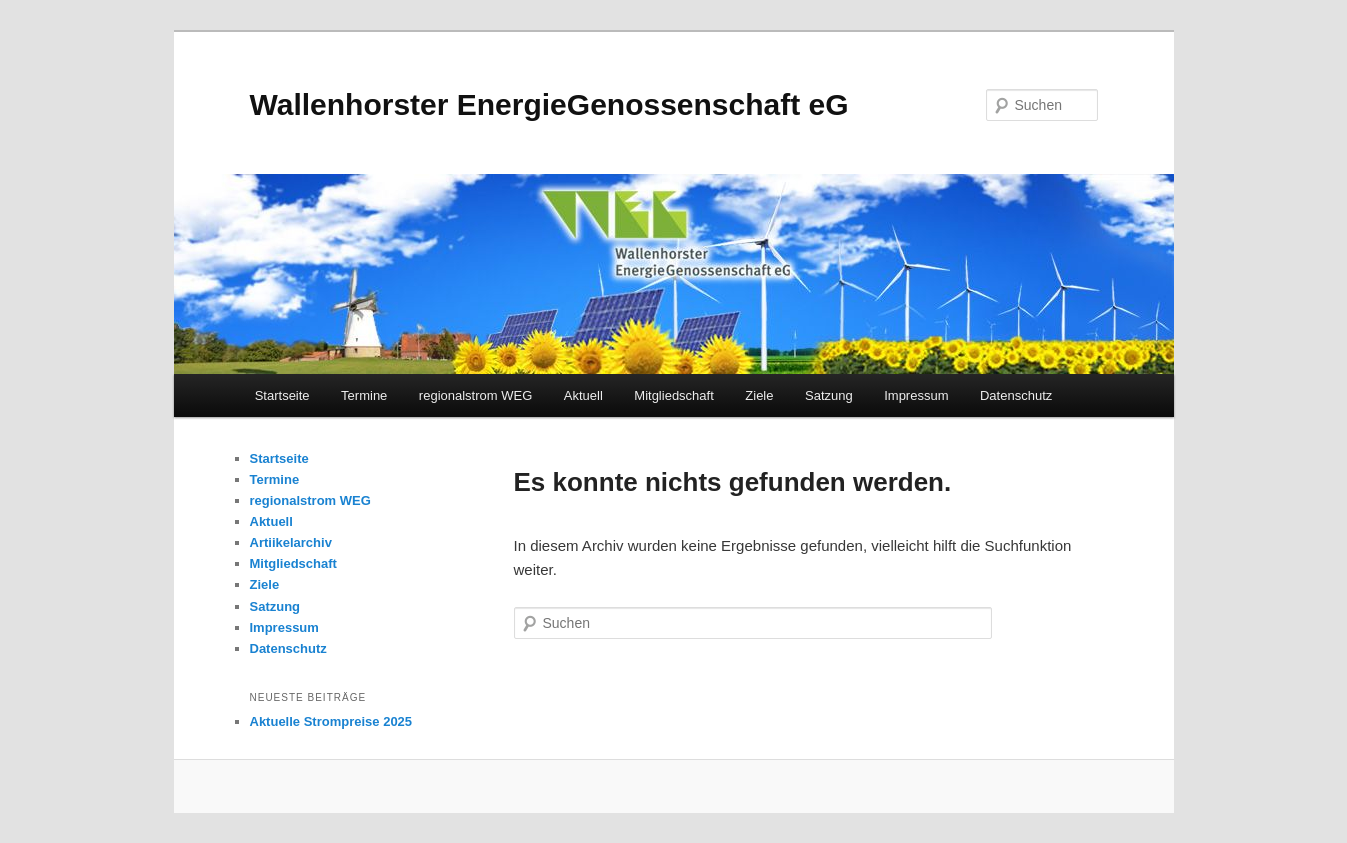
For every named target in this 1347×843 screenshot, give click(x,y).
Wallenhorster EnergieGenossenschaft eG (549, 104)
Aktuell (583, 395)
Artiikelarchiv (291, 542)
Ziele (759, 395)
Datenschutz (1016, 395)
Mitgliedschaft (673, 395)
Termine (364, 395)
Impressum (916, 395)
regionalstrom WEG (475, 395)
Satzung (829, 395)
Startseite (282, 395)
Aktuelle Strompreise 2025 (331, 721)
